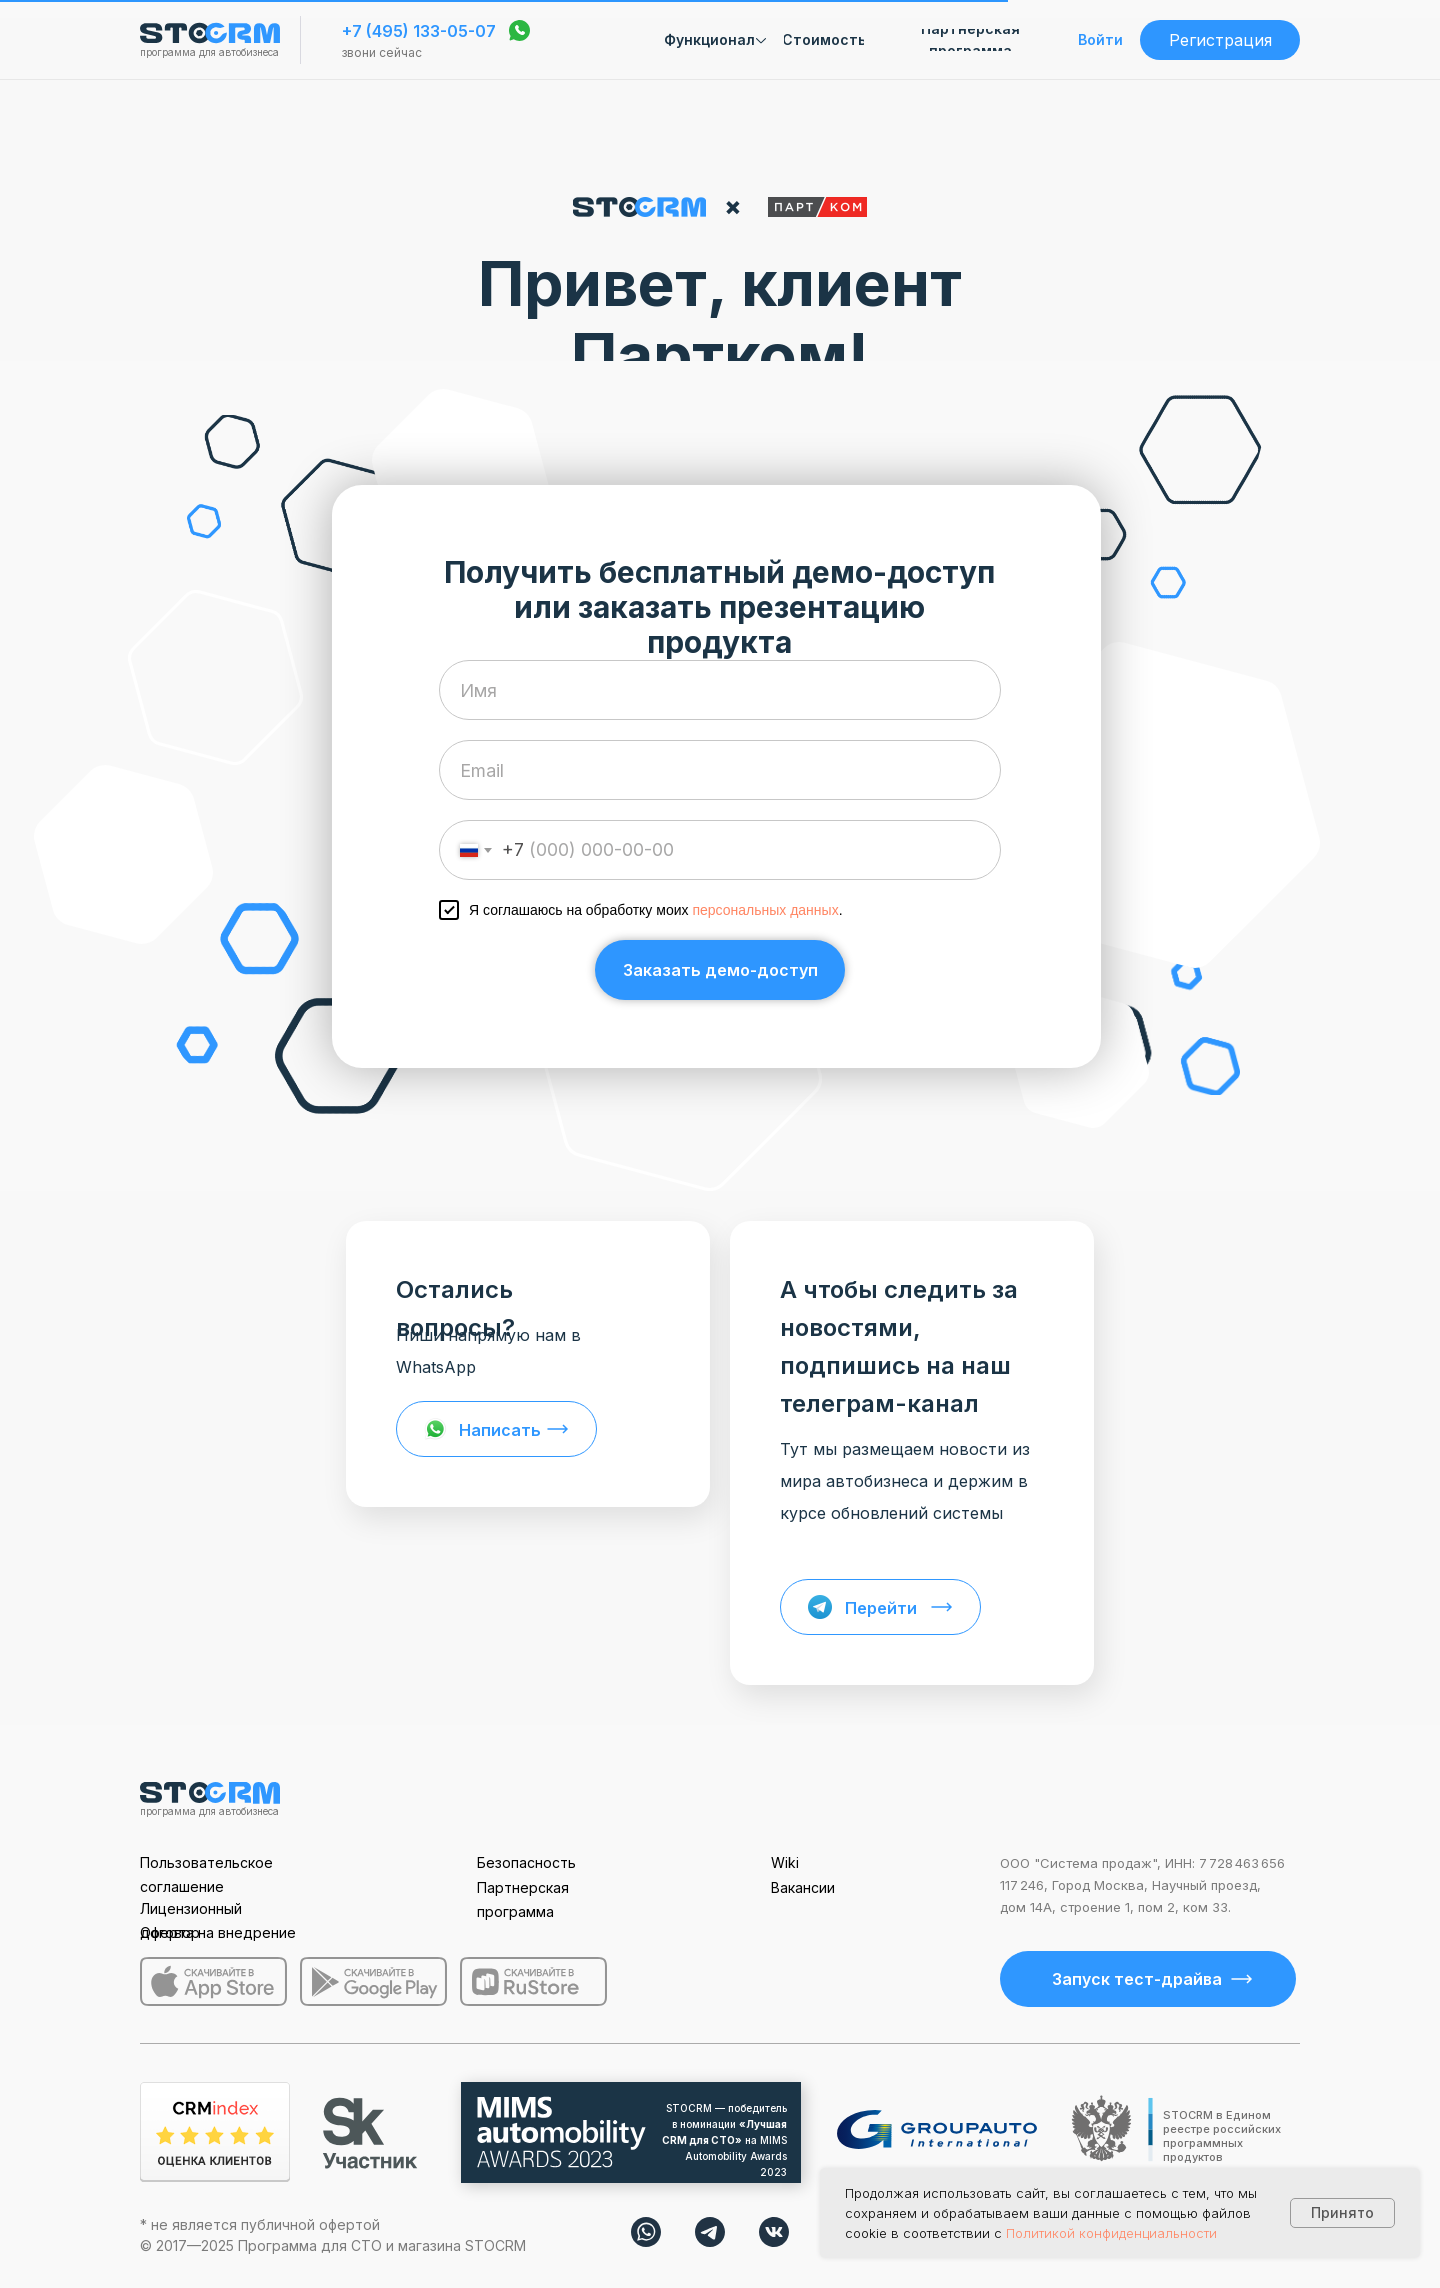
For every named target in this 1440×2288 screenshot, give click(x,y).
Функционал (709, 39)
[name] (720, 690)
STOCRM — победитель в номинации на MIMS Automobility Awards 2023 (724, 2140)
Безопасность (526, 1862)
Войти (1100, 39)
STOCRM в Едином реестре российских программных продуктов (1222, 2136)
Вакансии (803, 1887)
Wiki (785, 1862)
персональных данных (765, 910)
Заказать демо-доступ (720, 970)
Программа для (294, 2245)
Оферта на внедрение (218, 1932)
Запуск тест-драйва (1137, 1979)
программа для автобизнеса (209, 52)
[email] (720, 770)
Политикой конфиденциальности (1111, 2233)
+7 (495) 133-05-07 (419, 31)
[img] (646, 2232)
